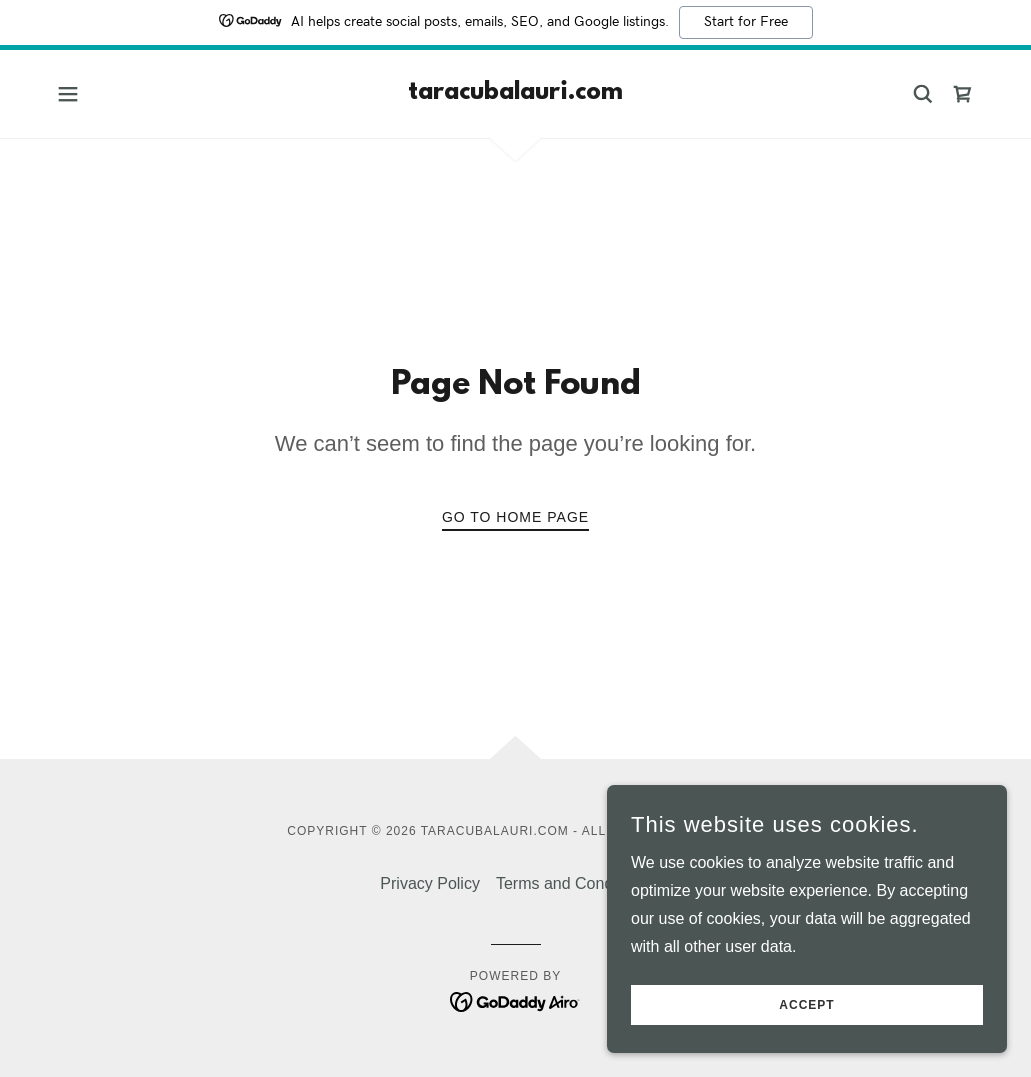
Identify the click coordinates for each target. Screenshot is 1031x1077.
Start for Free (746, 22)
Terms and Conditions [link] (573, 883)
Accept (806, 1005)
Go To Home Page (515, 517)
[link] (515, 93)
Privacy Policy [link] (430, 883)
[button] (68, 94)
